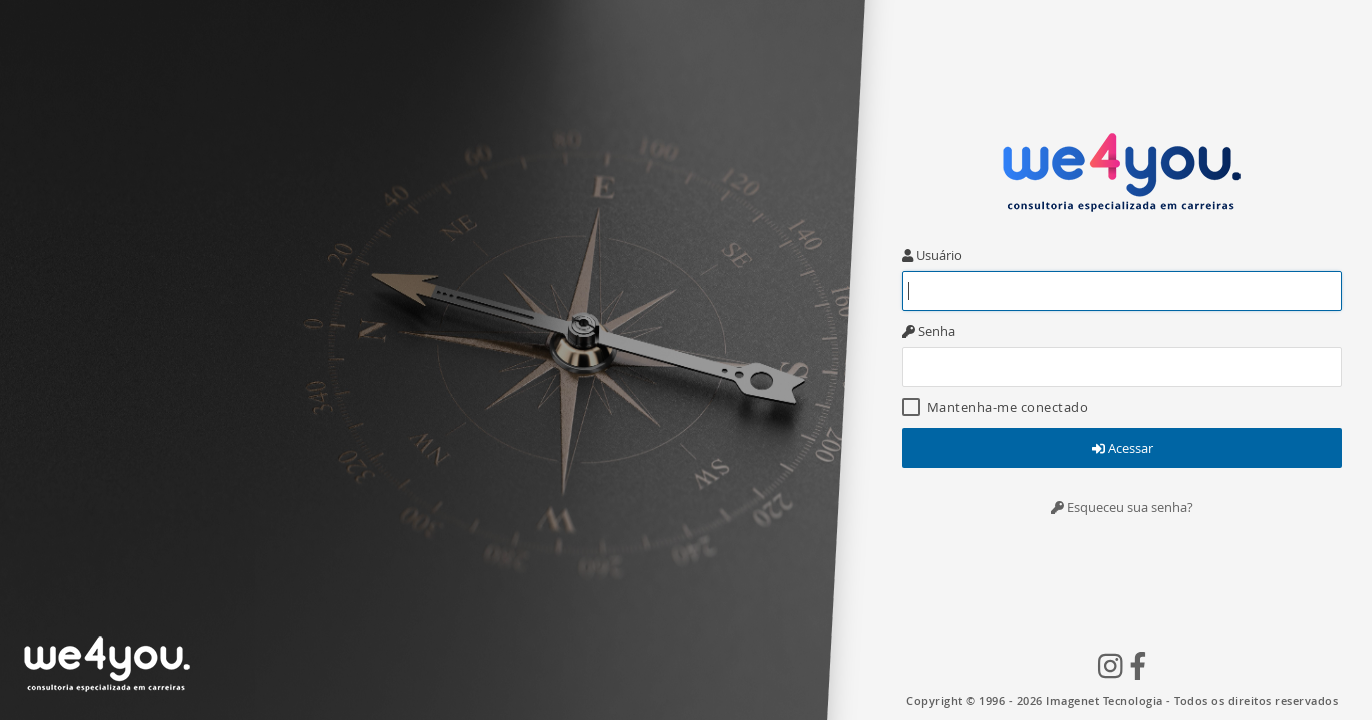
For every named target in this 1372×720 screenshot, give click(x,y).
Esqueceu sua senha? (1122, 507)
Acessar (1122, 448)
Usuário (932, 255)
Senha (928, 331)
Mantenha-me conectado (995, 407)
